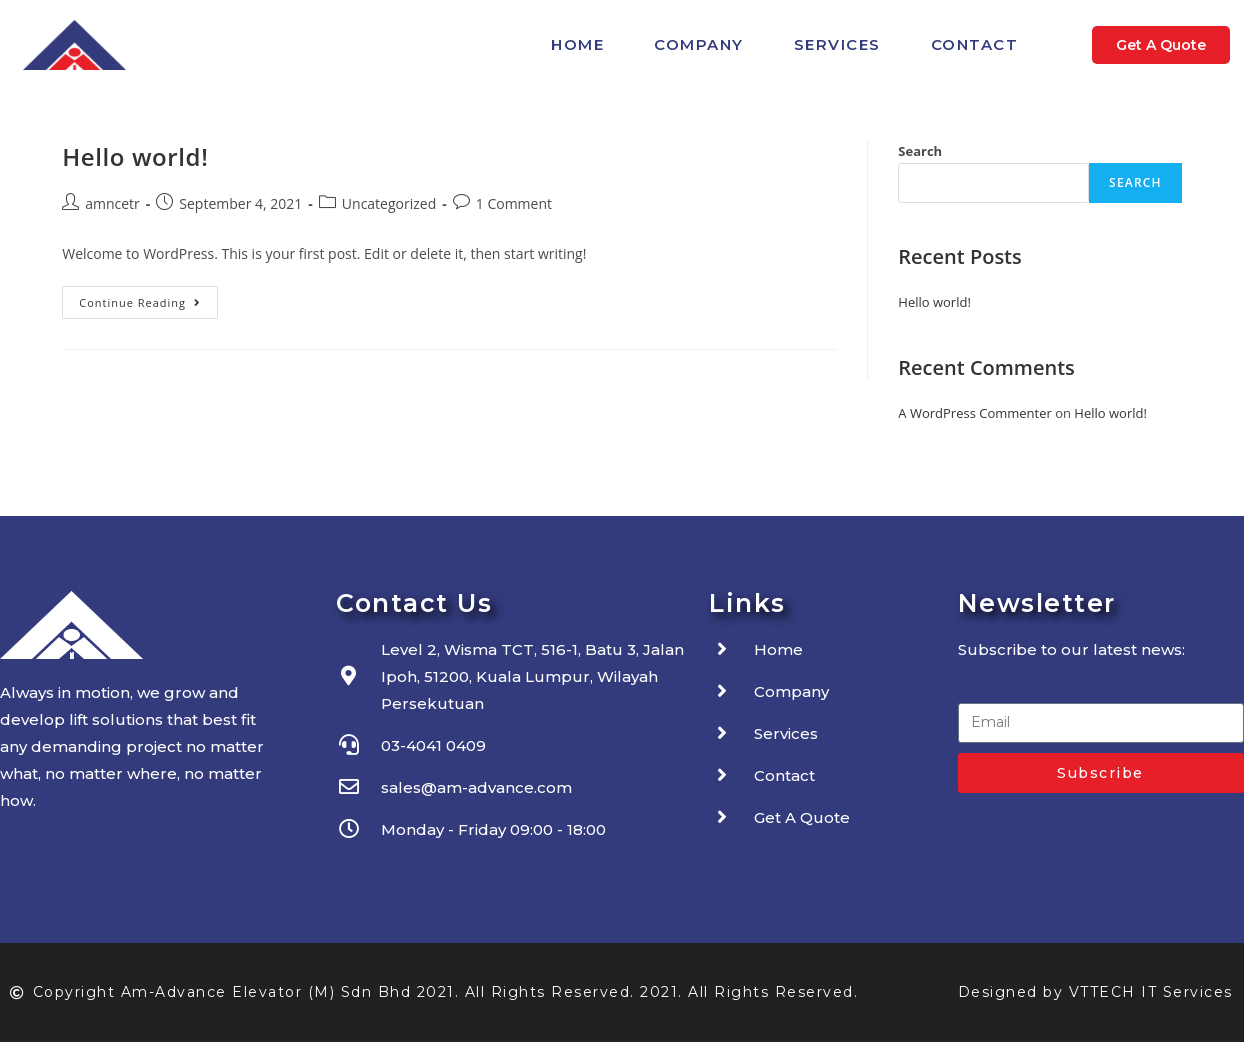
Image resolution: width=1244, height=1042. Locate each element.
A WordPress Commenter (975, 413)
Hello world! (135, 156)
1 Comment (514, 203)
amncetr (112, 203)
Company (699, 44)
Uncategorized (389, 203)
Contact (975, 44)
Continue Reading (148, 298)
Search (920, 151)
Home (577, 44)
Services (837, 44)
